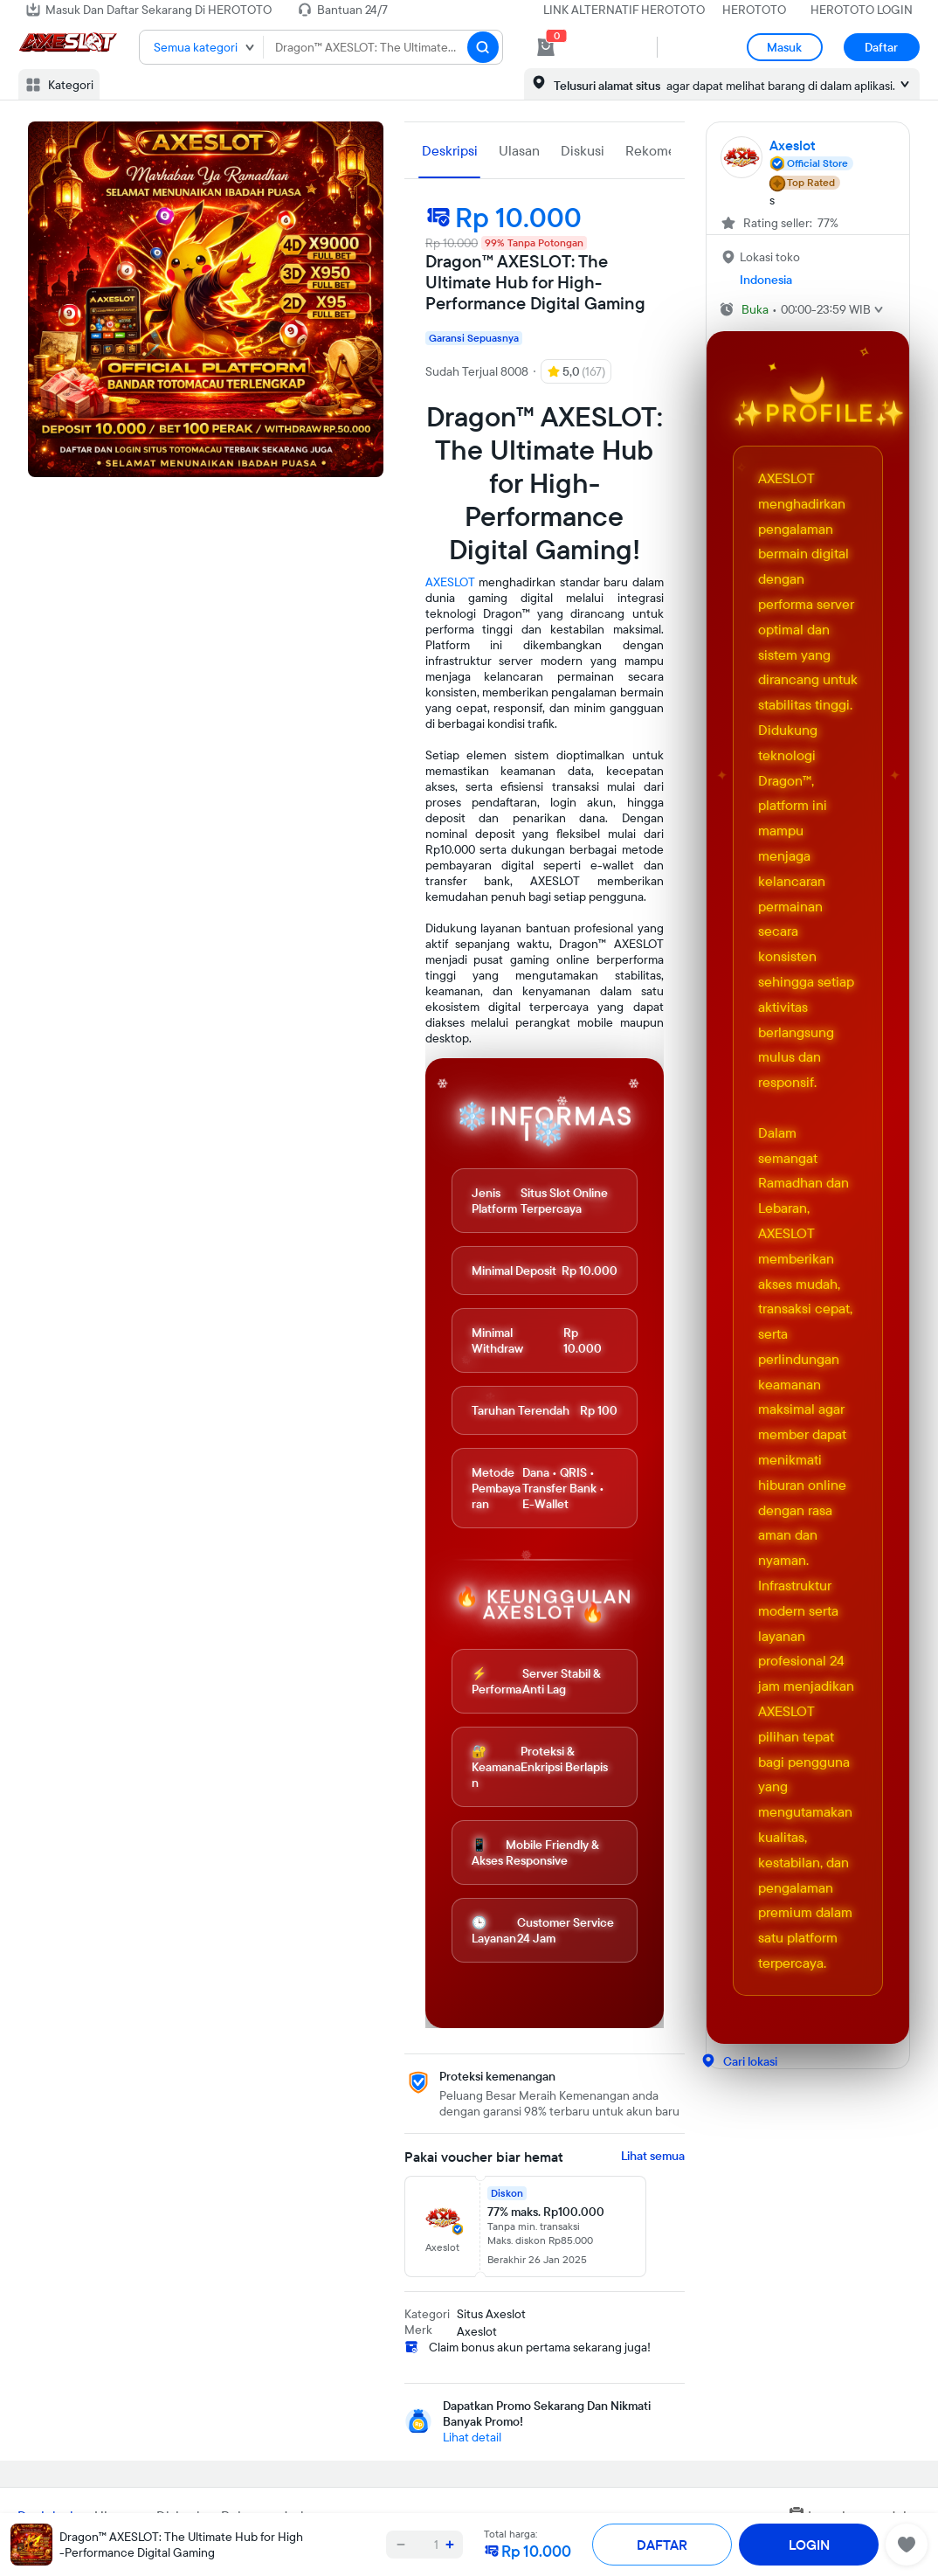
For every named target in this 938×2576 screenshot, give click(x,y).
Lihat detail (472, 2437)
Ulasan (519, 150)
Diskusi (582, 150)
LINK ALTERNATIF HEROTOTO (624, 9)
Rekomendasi (666, 150)
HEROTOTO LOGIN (861, 9)
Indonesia (766, 279)
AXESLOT (450, 582)
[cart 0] (545, 47)
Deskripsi (450, 150)
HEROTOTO (754, 9)
